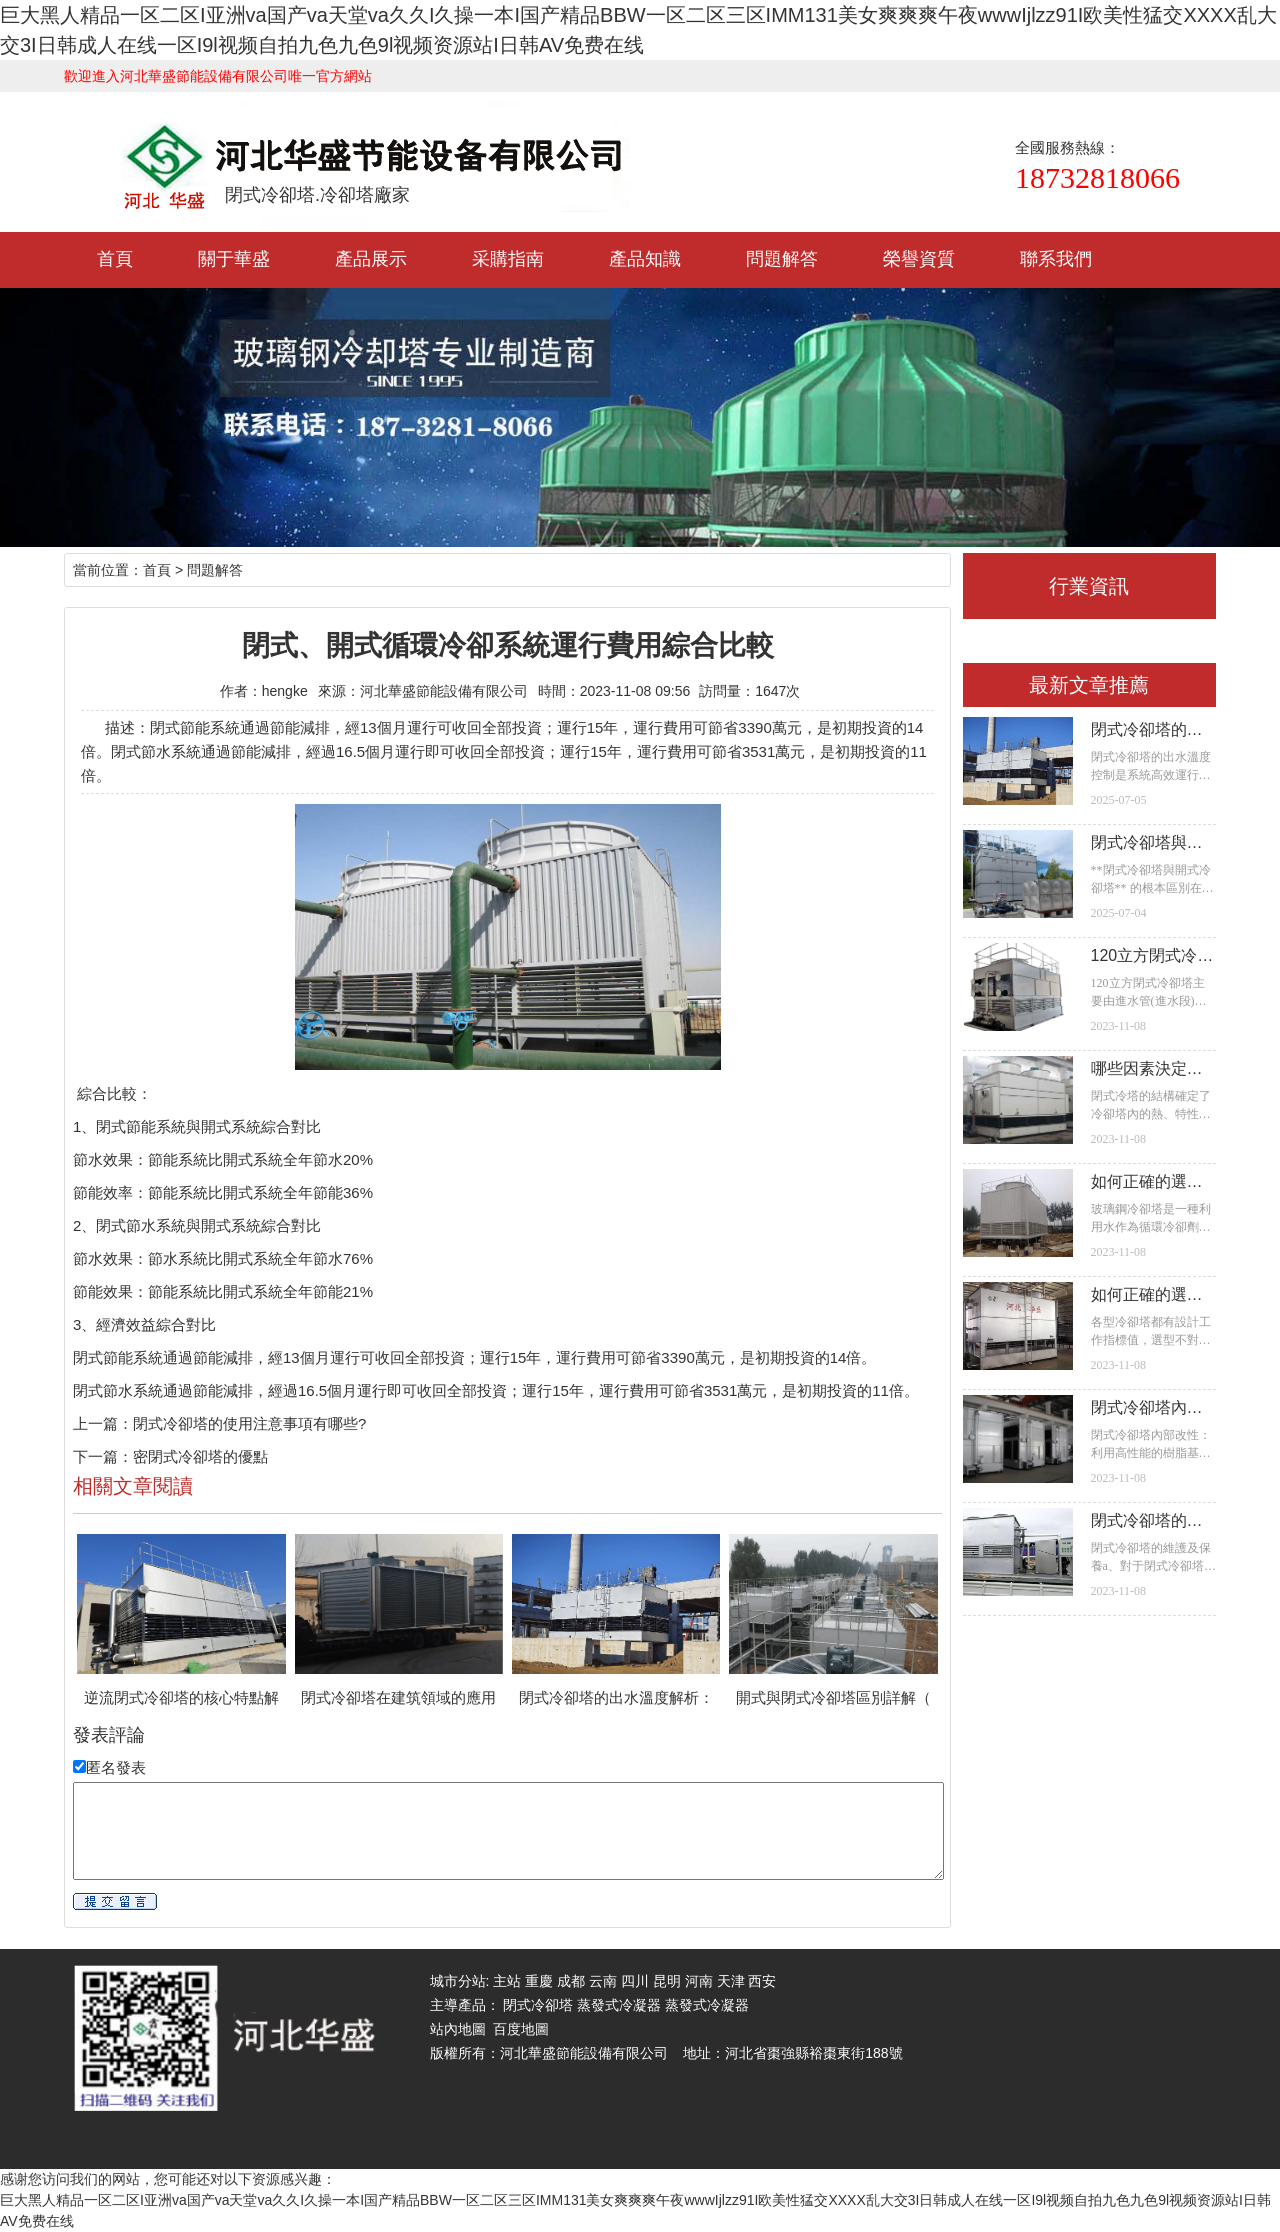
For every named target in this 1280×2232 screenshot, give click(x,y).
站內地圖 (458, 2029)
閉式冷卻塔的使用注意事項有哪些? (249, 1423)
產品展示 (371, 259)
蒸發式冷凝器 (619, 2005)
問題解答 (782, 259)
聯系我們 (1056, 259)
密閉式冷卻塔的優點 (200, 1456)
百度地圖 (521, 2029)
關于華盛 (234, 259)
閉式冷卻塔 (538, 2005)
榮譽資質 (919, 259)
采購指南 (508, 259)
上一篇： (103, 1423)
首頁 (115, 259)
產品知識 (645, 259)
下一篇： (103, 1456)
